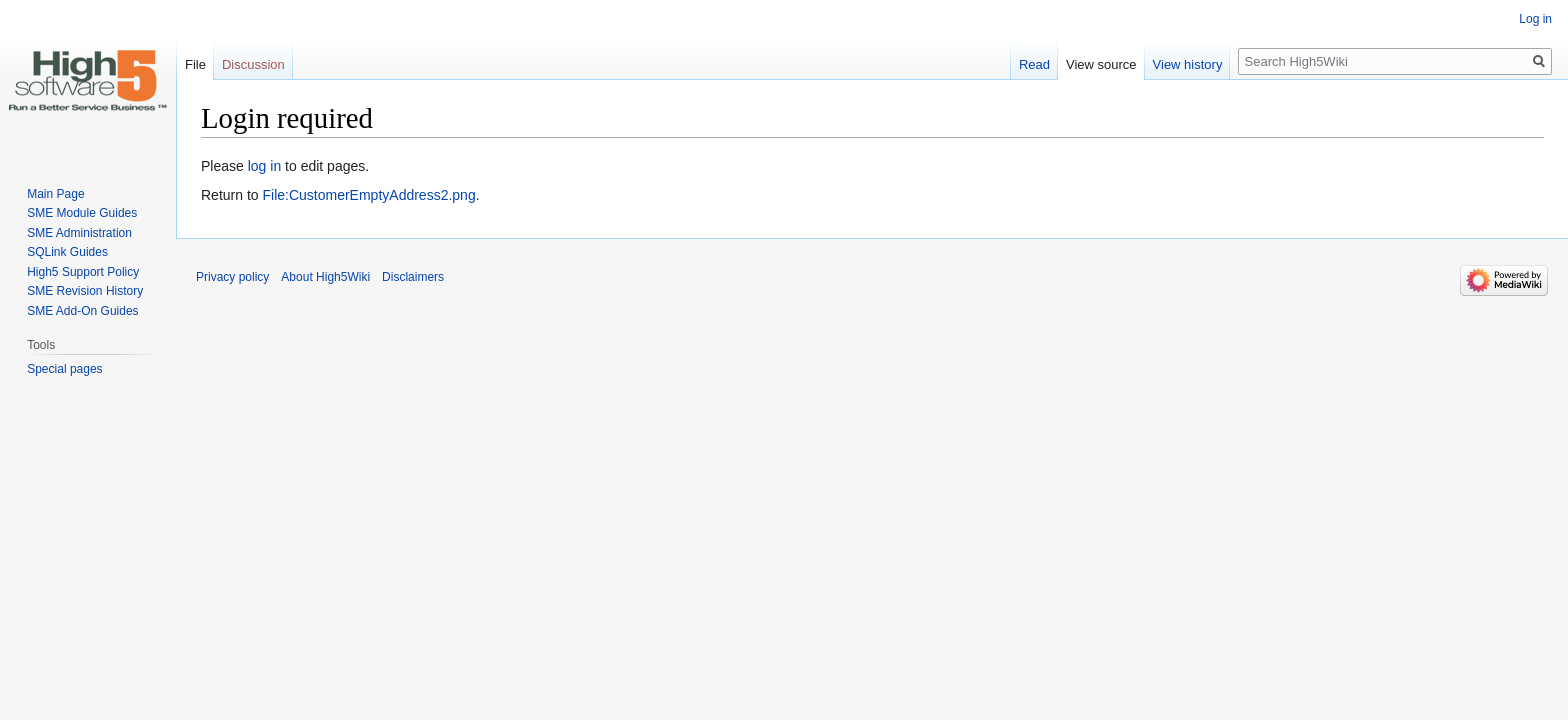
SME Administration (79, 233)
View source (1101, 64)
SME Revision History (85, 291)
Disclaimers (413, 277)
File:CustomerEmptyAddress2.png (368, 195)
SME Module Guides (82, 213)
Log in (1535, 19)
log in (264, 166)
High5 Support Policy (83, 272)
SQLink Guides (67, 252)
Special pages (64, 369)
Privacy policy (232, 277)
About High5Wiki (325, 277)
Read (1034, 64)
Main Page (55, 194)
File (195, 64)
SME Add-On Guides (82, 311)
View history (1188, 64)
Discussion (253, 64)
